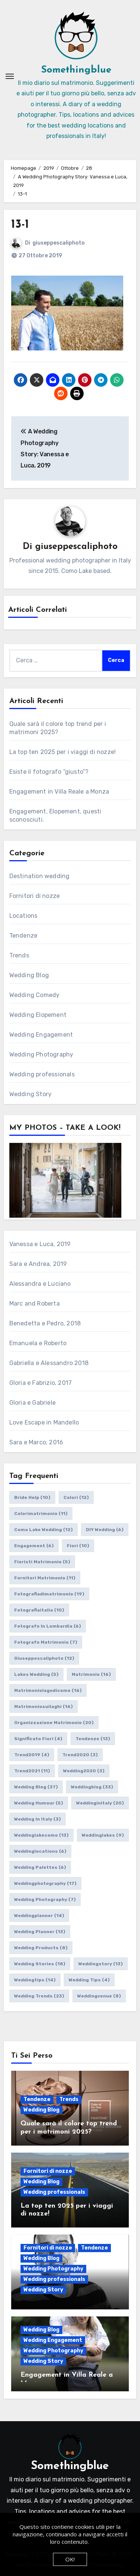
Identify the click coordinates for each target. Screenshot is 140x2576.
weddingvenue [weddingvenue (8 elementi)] (99, 1996)
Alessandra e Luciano (40, 1283)
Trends (19, 955)
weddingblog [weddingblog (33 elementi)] (92, 1787)
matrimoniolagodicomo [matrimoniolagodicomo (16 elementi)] (48, 1690)
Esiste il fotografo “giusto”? (49, 771)
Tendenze (23, 935)
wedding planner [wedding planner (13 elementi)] (39, 1931)
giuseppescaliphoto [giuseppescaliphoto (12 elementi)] (44, 1658)
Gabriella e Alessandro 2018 (48, 1363)
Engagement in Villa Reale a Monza (59, 791)
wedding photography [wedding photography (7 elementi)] (45, 1899)
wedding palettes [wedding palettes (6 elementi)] (40, 1867)
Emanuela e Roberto (38, 1343)
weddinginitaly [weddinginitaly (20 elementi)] (100, 1803)
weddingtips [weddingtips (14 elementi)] (35, 1979)
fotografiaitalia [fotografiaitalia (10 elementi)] (39, 1610)
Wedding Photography (41, 1054)
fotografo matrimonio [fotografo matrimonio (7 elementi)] (45, 1642)
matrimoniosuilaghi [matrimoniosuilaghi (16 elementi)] (43, 1706)
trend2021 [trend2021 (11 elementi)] (32, 1770)
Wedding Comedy (34, 995)
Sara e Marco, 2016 (36, 1442)
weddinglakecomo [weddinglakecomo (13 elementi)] (41, 1835)
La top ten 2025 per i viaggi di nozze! (62, 751)
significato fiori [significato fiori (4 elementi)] (38, 1738)
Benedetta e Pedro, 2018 (45, 1323)
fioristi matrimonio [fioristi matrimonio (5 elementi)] (42, 1561)
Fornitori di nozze (34, 895)
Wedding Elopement (37, 1014)
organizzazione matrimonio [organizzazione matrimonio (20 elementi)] (54, 1722)
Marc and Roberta (34, 1303)
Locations (23, 915)
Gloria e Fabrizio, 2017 (40, 1382)
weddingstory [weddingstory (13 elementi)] (100, 1963)
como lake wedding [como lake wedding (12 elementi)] (43, 1529)
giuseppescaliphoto (58, 243)
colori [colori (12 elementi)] (76, 1497)
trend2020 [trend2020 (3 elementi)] (80, 1754)
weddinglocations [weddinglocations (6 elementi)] (40, 1851)
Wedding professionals (42, 1074)
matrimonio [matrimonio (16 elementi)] (91, 1674)
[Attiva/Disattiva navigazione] (10, 76)
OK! (70, 2559)
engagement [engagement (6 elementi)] (34, 1545)
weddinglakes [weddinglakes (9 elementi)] (103, 1835)
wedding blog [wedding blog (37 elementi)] (36, 1787)
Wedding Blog (29, 975)
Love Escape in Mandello (44, 1422)
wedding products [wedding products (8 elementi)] (41, 1947)
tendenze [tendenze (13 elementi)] (92, 1738)
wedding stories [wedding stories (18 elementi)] (39, 1963)
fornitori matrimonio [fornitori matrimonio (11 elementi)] (44, 1577)
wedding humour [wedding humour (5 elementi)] (38, 1803)
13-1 (20, 225)
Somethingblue (76, 70)
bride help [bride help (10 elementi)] (32, 1497)
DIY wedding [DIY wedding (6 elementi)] (105, 1529)
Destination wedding (39, 876)
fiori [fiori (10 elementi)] (78, 1545)
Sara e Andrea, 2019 (38, 1263)
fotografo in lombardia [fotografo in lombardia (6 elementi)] (47, 1626)
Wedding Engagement (41, 1034)
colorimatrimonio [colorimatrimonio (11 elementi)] (41, 1513)
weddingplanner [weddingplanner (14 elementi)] (39, 1915)
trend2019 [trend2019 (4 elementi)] (31, 1754)
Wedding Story (30, 1094)
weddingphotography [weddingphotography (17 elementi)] (45, 1883)
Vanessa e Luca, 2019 (40, 1244)
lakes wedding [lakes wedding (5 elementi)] (36, 1674)
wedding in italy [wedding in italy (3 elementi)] (37, 1819)
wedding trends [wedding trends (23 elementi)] (39, 1996)
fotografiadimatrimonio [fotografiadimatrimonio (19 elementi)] (49, 1594)
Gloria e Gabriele (32, 1402)
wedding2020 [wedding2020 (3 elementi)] (84, 1770)
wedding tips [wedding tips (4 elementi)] (89, 1979)
